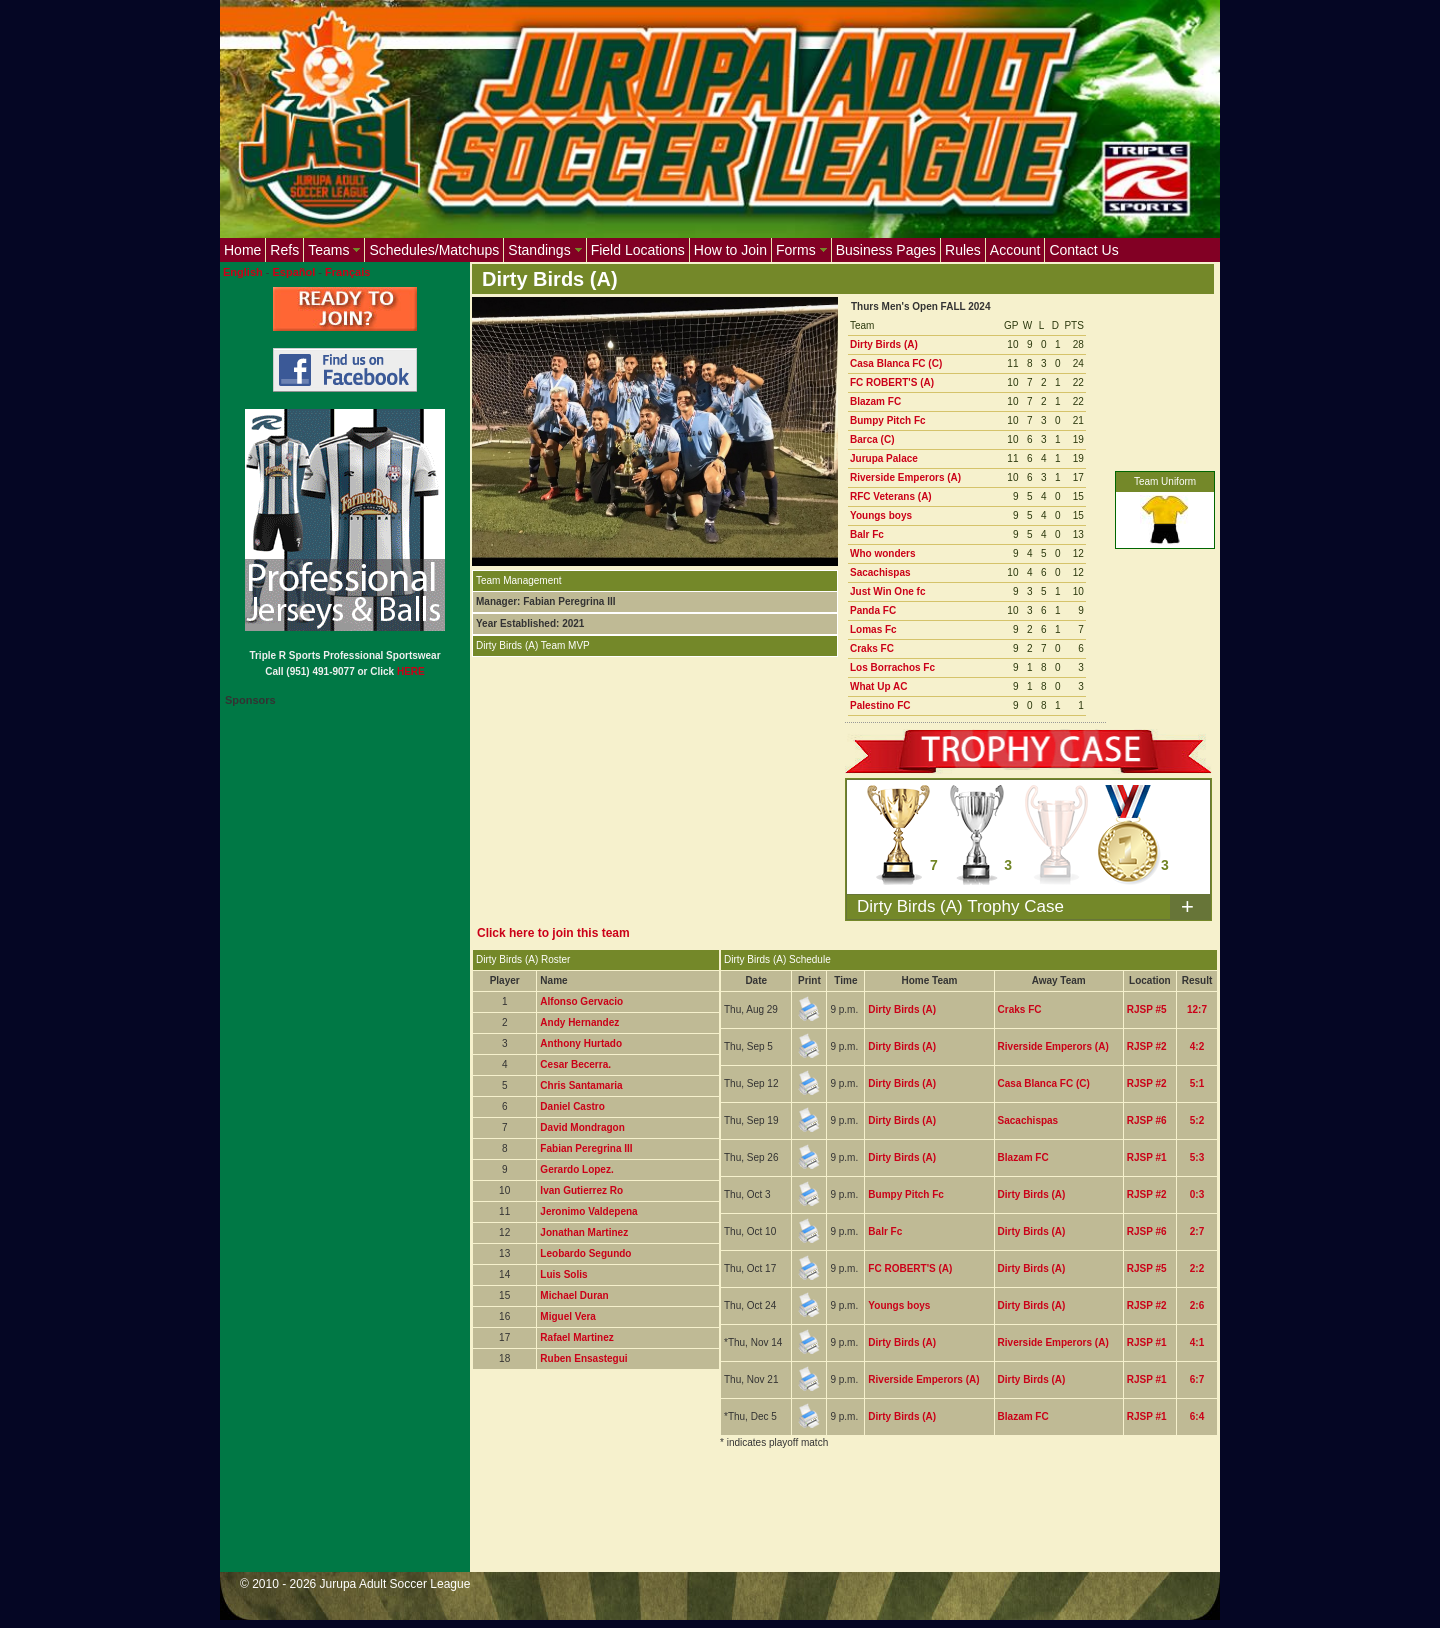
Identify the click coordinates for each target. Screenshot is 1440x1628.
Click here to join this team (553, 933)
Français (347, 272)
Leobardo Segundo (585, 1253)
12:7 (1197, 1009)
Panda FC (873, 610)
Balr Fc (867, 534)
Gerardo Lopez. (576, 1169)
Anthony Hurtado (581, 1043)
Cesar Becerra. (575, 1064)
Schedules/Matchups (434, 250)
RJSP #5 (1147, 1009)
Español (294, 272)
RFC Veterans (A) (891, 496)
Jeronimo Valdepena (588, 1211)
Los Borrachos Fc (892, 667)
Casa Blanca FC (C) (896, 363)
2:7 (1197, 1231)
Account (1015, 250)
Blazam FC (875, 401)
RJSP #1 (1147, 1157)
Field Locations (638, 250)
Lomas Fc (873, 629)
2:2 (1197, 1268)
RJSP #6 (1147, 1120)
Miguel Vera (568, 1316)
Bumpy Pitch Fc (888, 420)
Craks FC (872, 648)
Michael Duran (574, 1295)
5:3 (1197, 1157)
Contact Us (1083, 250)
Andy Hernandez (579, 1022)
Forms (801, 250)
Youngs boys (881, 515)
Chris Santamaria (581, 1085)
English (243, 272)
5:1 (1197, 1083)
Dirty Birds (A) (884, 344)
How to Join (730, 250)
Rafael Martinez (576, 1337)
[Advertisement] (836, 1523)
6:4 (1197, 1416)
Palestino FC (880, 705)
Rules (963, 250)
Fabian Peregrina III (586, 1148)
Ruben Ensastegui (583, 1358)
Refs (284, 250)
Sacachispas (880, 572)
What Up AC (878, 686)
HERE (411, 671)
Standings (544, 250)
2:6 (1197, 1305)
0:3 (1197, 1194)
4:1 (1197, 1342)
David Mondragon (582, 1127)
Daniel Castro (572, 1106)
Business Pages (886, 250)
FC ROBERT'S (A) (892, 382)
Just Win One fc (887, 591)
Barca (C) (872, 439)
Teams (334, 250)
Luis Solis (563, 1274)
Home (242, 250)
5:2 (1197, 1120)
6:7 (1197, 1379)
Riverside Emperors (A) (905, 477)
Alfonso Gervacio (581, 1001)
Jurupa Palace (884, 458)
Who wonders (883, 553)
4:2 (1197, 1046)
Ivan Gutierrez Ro (581, 1190)
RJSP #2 (1147, 1046)
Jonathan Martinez (584, 1232)
